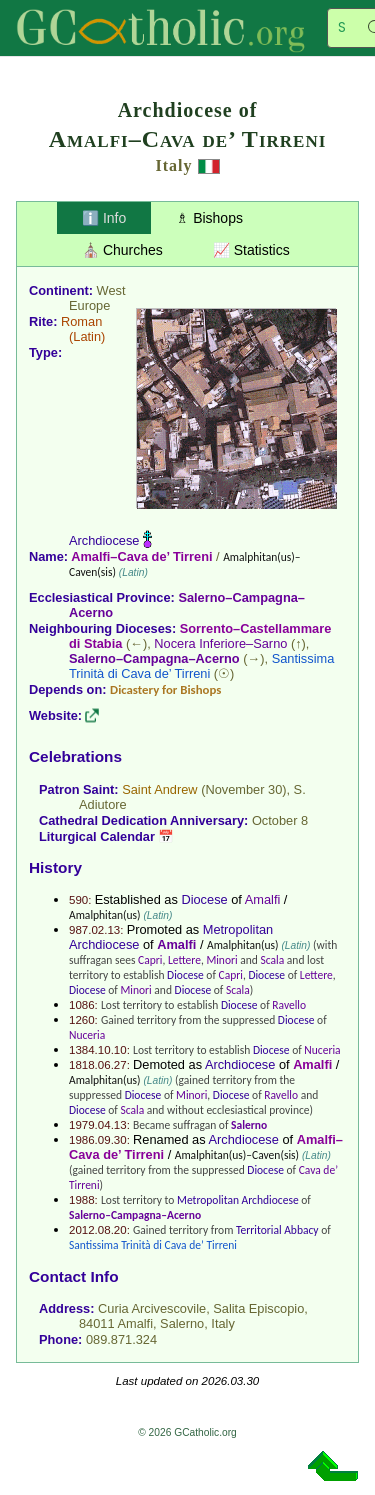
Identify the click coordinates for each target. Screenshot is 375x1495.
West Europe (97, 298)
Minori (221, 960)
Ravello (289, 1005)
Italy (174, 165)
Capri (150, 960)
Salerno (249, 1125)
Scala (272, 960)
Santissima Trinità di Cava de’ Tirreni (201, 666)
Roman (81, 321)
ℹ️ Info (104, 218)
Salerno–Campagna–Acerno (154, 658)
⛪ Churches (122, 250)
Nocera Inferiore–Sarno (220, 643)
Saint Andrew (159, 789)
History (55, 867)
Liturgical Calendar (97, 836)
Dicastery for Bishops (165, 689)
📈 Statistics (251, 250)
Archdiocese (104, 540)
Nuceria (87, 1035)
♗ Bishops (209, 218)
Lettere (184, 960)
